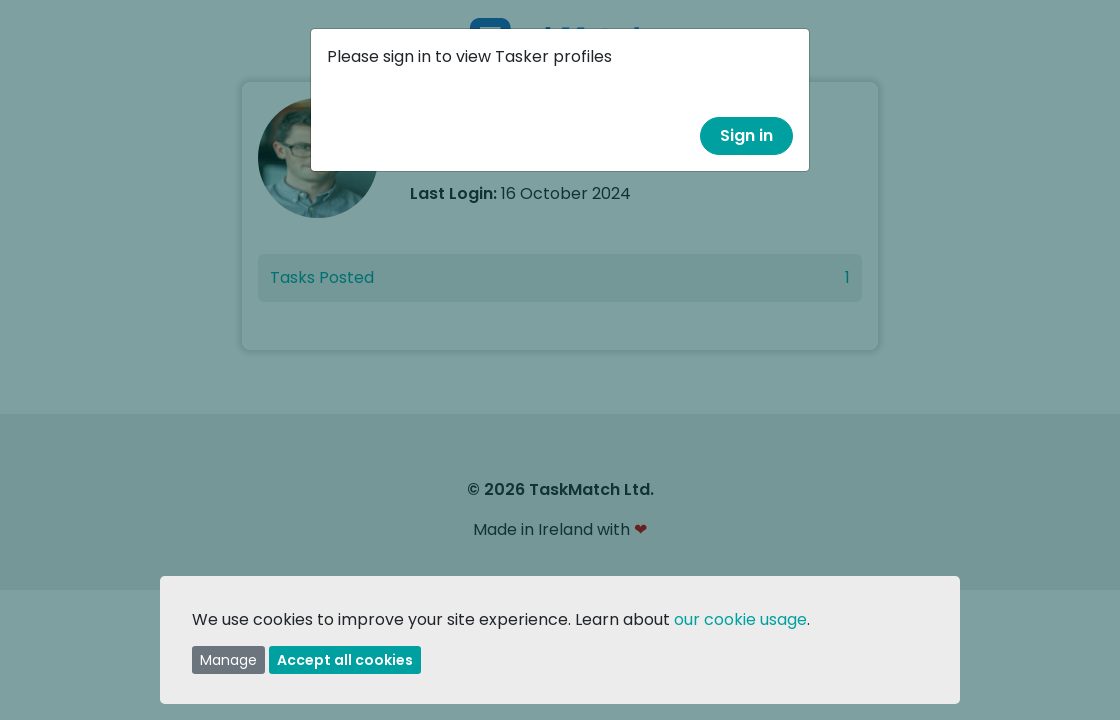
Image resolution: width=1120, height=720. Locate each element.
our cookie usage (740, 619)
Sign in (746, 135)
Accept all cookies (345, 660)
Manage (228, 660)
